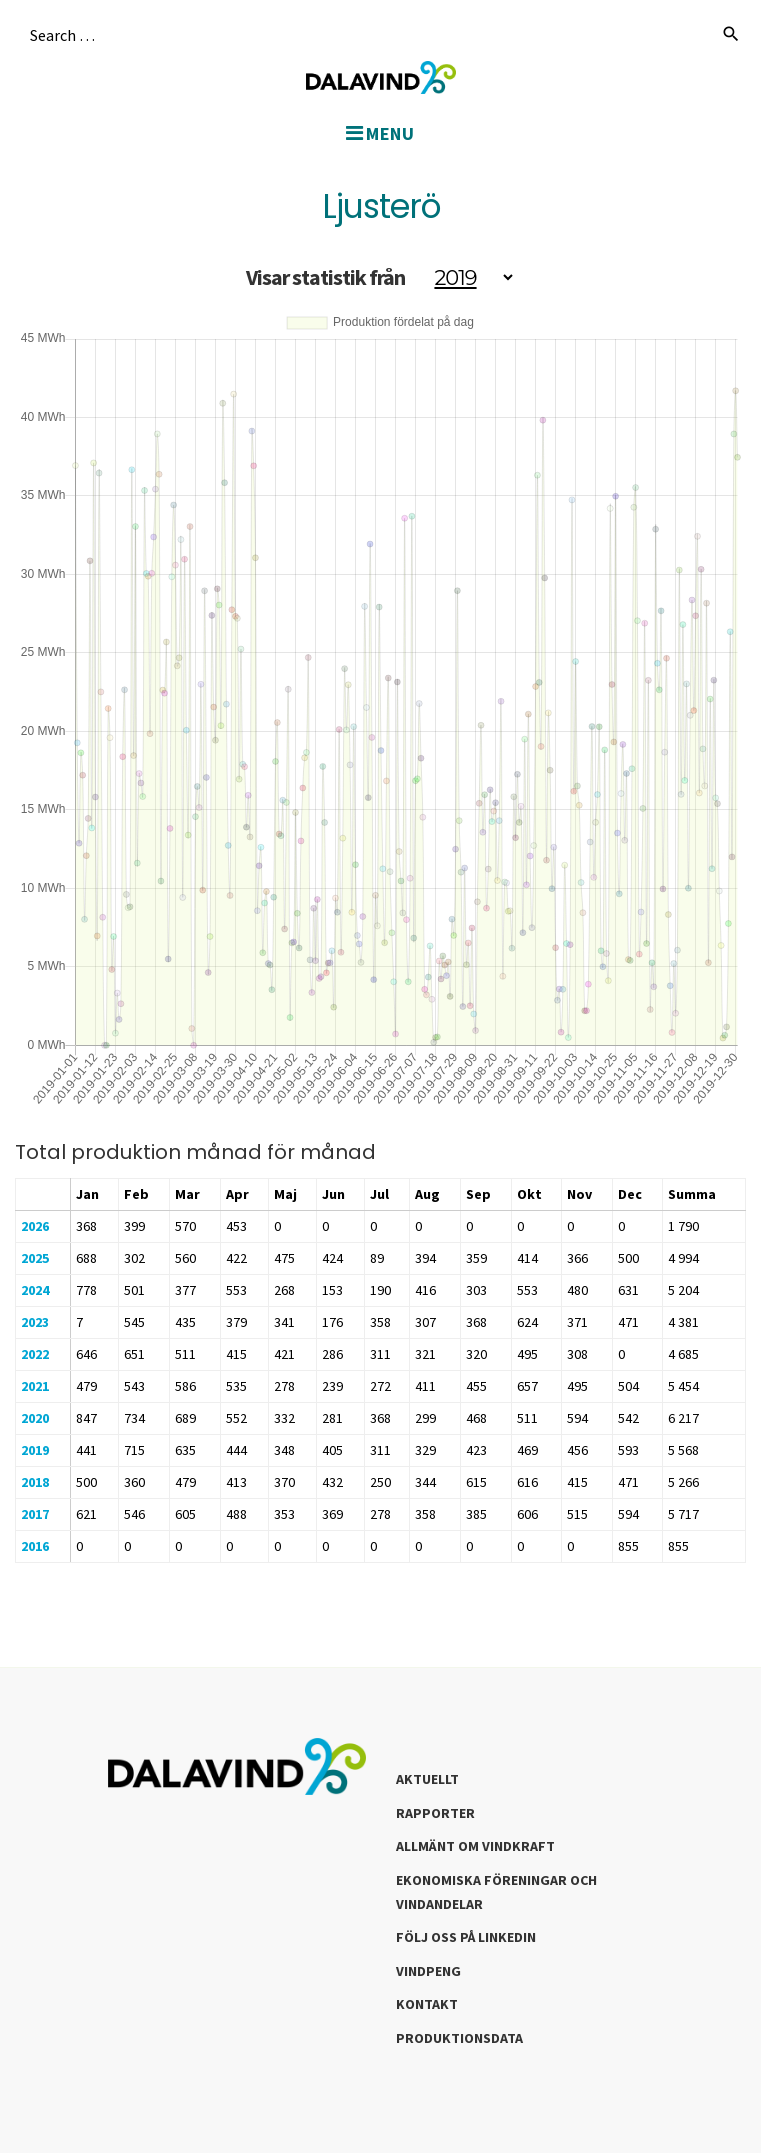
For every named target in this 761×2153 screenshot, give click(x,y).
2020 (35, 1418)
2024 (35, 1290)
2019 (35, 1450)
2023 (35, 1322)
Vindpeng (428, 1971)
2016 (35, 1546)
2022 (35, 1354)
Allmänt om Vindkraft (475, 1846)
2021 (35, 1386)
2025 (35, 1258)
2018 (35, 1482)
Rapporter (435, 1813)
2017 (35, 1514)
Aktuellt (427, 1779)
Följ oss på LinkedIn (466, 1937)
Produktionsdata (459, 2038)
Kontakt (427, 2004)
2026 (35, 1226)
